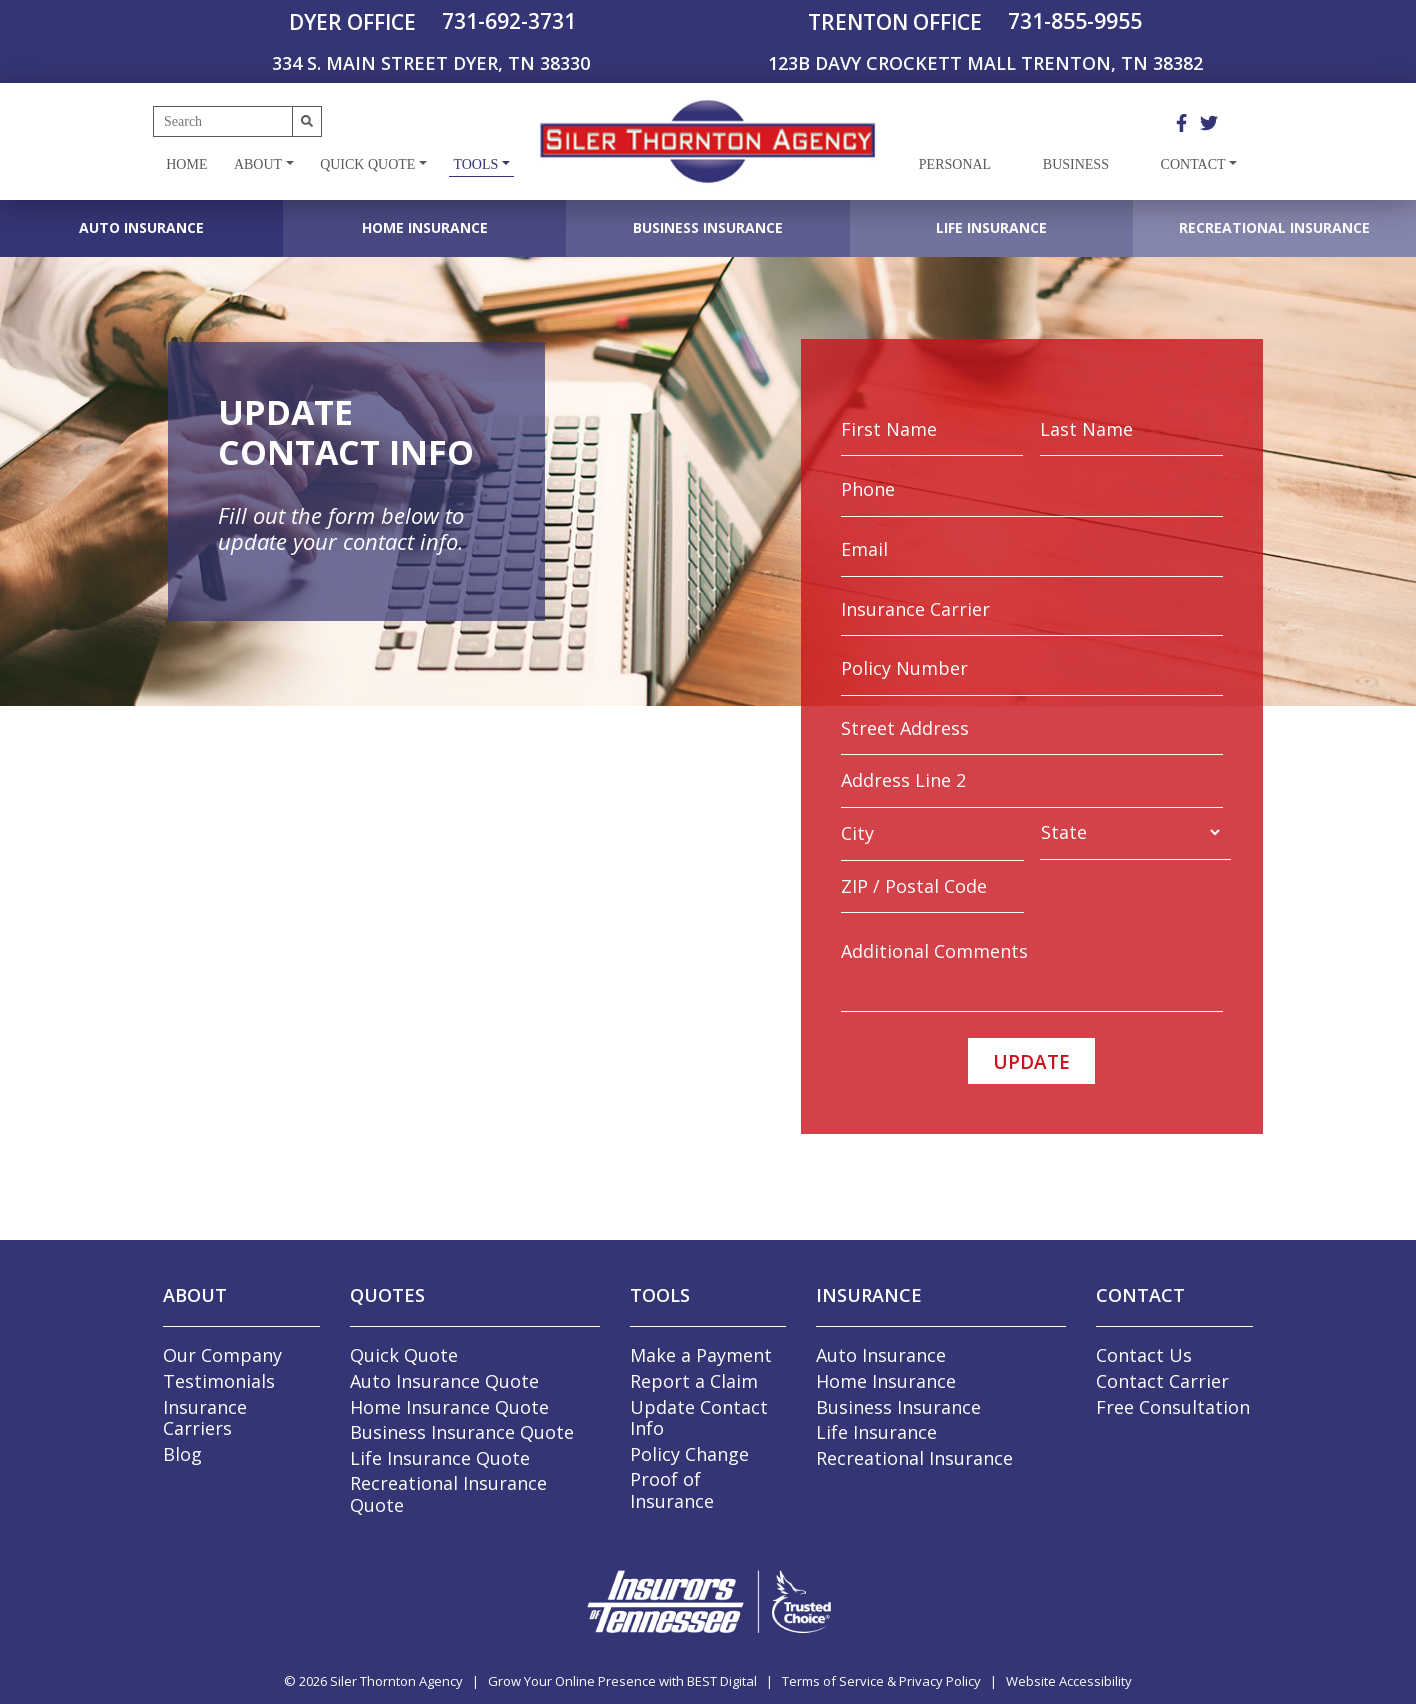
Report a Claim (694, 1381)
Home (186, 164)
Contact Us (1144, 1355)
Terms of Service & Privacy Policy (881, 1681)
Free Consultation (1173, 1407)
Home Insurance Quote (449, 1407)
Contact (1193, 164)
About (258, 164)
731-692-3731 (509, 21)
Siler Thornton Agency (396, 1681)
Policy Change (689, 1454)
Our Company (222, 1355)
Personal (955, 164)
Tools (475, 164)
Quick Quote (367, 164)
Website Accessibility (1069, 1681)
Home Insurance (425, 227)
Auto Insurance (141, 227)
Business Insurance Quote (462, 1432)
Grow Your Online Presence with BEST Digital (622, 1681)
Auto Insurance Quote (444, 1381)
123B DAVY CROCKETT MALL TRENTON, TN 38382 (985, 63)
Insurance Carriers (205, 1418)
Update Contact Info (699, 1418)
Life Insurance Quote (440, 1458)
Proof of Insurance (672, 1490)
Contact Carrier (1162, 1381)
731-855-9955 (1075, 21)
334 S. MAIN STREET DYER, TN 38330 (431, 63)
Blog (182, 1454)
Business (1076, 164)
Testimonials (219, 1381)
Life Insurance (991, 227)
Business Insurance (708, 227)
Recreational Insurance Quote (448, 1494)
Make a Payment (701, 1355)
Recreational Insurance (1274, 227)
